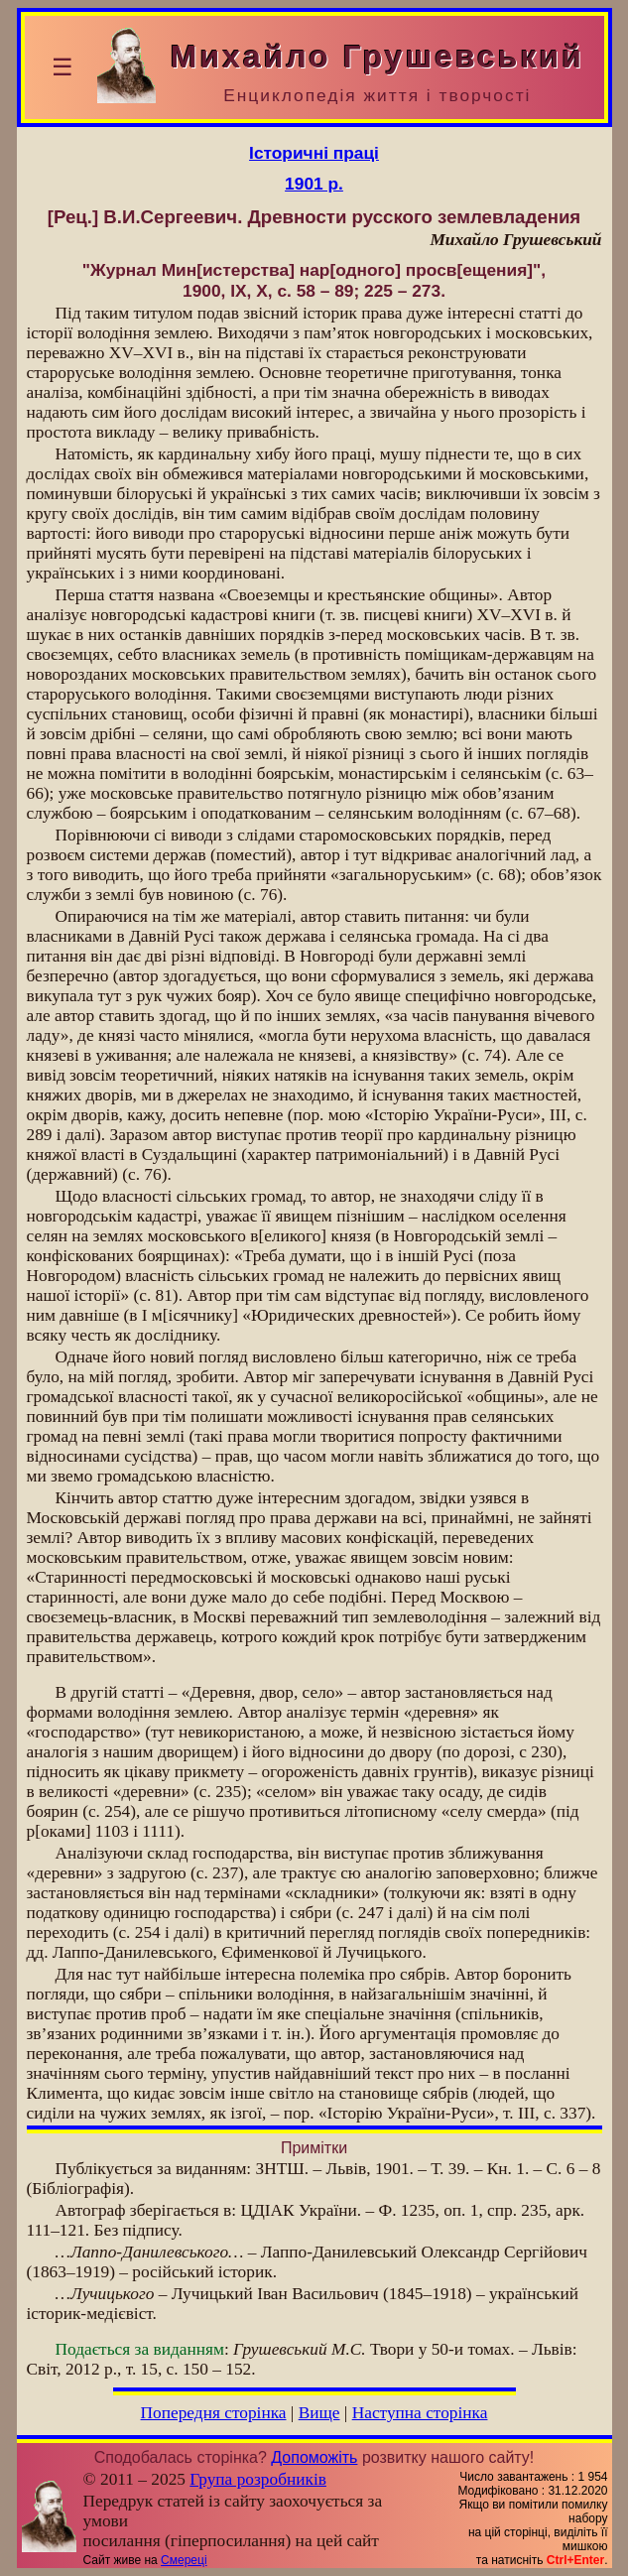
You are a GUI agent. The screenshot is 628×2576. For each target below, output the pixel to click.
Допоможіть (314, 2457)
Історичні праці (314, 153)
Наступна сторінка (420, 2412)
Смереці (183, 2560)
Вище (319, 2412)
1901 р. (314, 183)
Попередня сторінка (214, 2412)
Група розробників (257, 2479)
